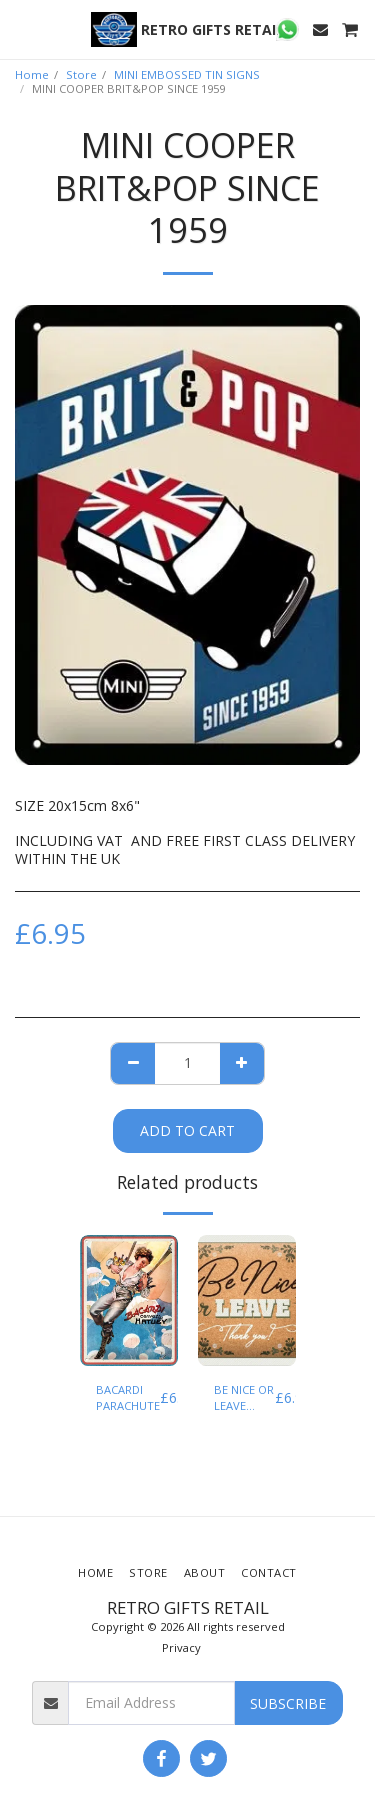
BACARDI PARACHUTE (128, 1398)
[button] (22, 28)
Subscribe (288, 1703)
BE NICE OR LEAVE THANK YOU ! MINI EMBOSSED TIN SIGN (244, 1399)
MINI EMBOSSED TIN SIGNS (187, 74)
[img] (129, 1300)
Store (81, 74)
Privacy (181, 1647)
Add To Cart (187, 1130)
